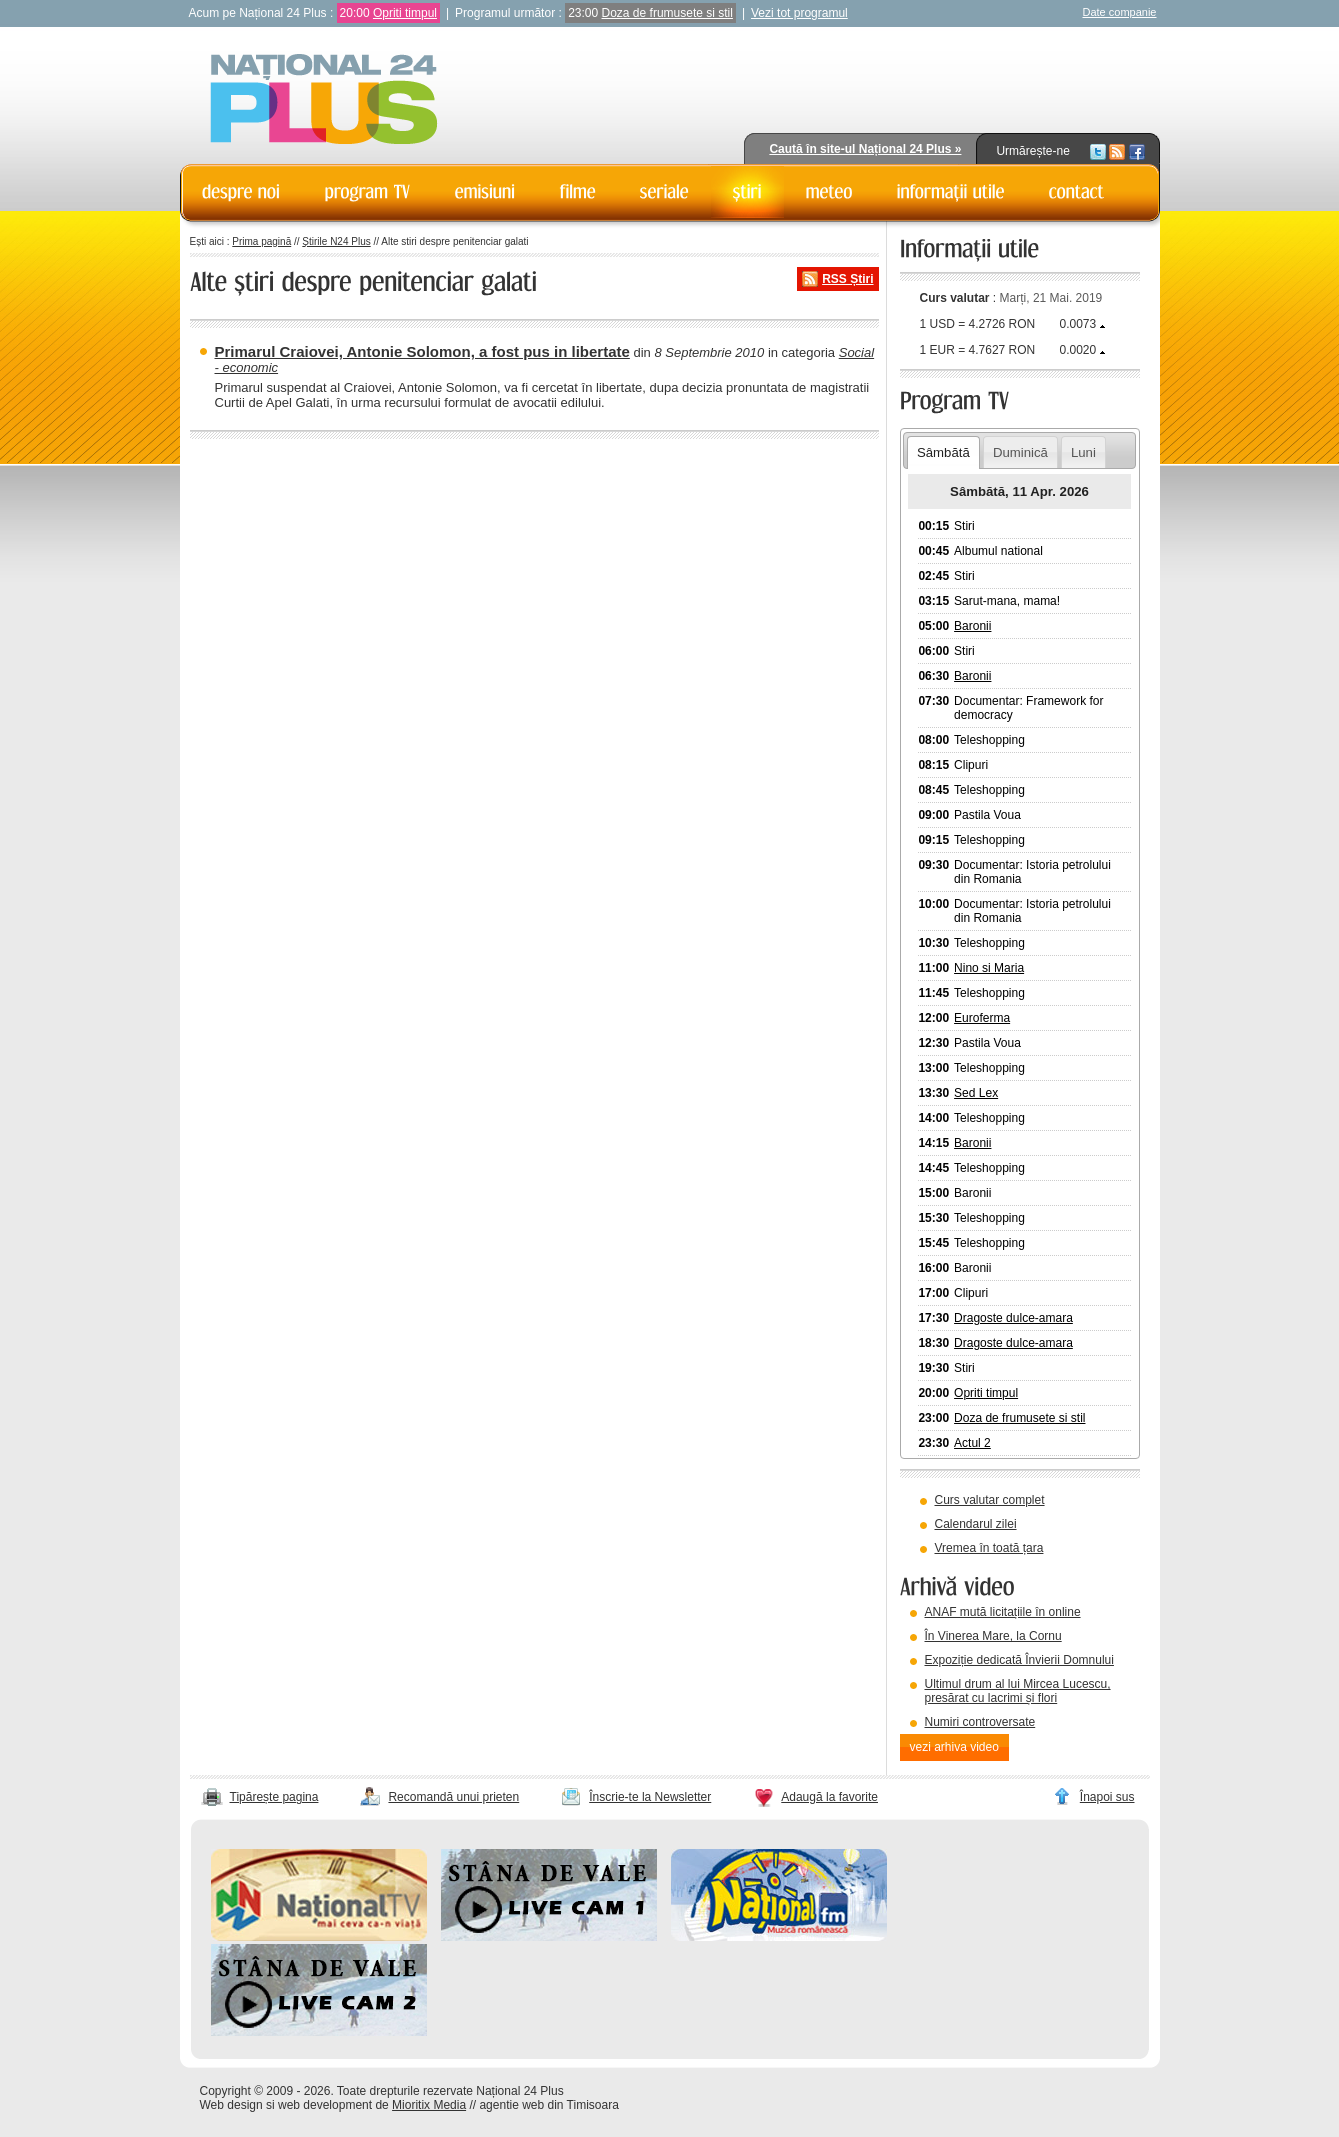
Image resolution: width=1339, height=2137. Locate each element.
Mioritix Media (429, 2105)
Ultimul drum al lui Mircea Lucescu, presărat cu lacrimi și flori (1018, 1691)
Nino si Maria (989, 968)
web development (325, 2105)
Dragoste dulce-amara (1013, 1318)
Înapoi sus (1107, 1797)
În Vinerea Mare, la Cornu (993, 1636)
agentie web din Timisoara (548, 2105)
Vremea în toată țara (989, 1548)
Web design (231, 2105)
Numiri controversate (980, 1722)
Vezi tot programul (799, 13)
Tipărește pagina (274, 1797)
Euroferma (982, 1018)
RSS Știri (847, 279)
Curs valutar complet (990, 1500)
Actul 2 (972, 1443)
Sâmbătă (943, 452)
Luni (1083, 452)
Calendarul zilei (976, 1524)
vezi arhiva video (954, 1747)
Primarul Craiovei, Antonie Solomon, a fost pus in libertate (422, 351)
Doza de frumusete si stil (667, 13)
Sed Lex (976, 1093)
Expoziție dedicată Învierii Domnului (1019, 1660)
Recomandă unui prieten (453, 1797)
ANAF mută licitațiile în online (1003, 1612)
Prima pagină (261, 241)
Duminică (1020, 452)
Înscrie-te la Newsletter (650, 1797)
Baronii (972, 626)
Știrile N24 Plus (336, 241)
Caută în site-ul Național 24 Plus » (865, 149)
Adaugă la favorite (829, 1797)
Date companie (1120, 12)
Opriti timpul (405, 13)
